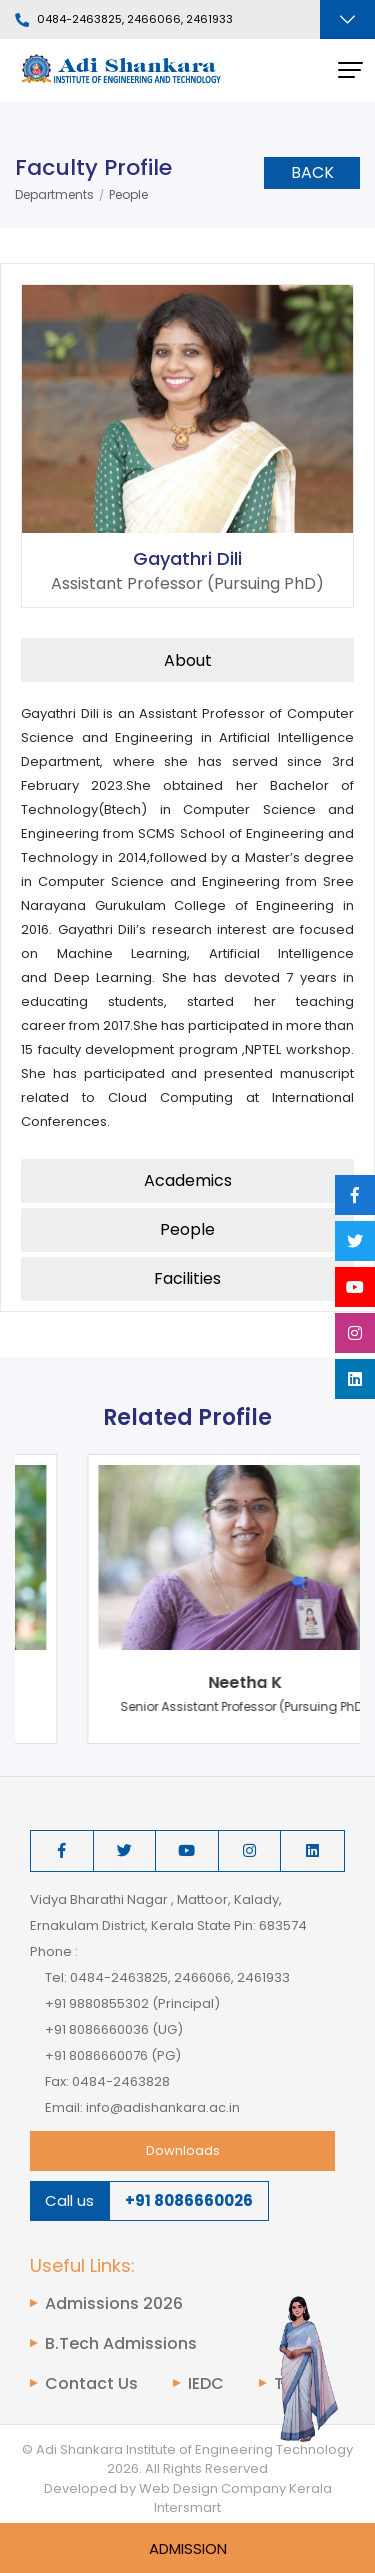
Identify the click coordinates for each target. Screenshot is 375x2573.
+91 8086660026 (189, 2200)
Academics (188, 1180)
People (128, 195)
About (188, 660)
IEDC (206, 2384)
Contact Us (91, 2384)
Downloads (183, 2150)
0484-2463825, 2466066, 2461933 (124, 20)
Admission (188, 2548)
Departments (54, 195)
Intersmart (187, 2507)
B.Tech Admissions (121, 2344)
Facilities (187, 1278)
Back (312, 172)
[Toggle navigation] (347, 19)
